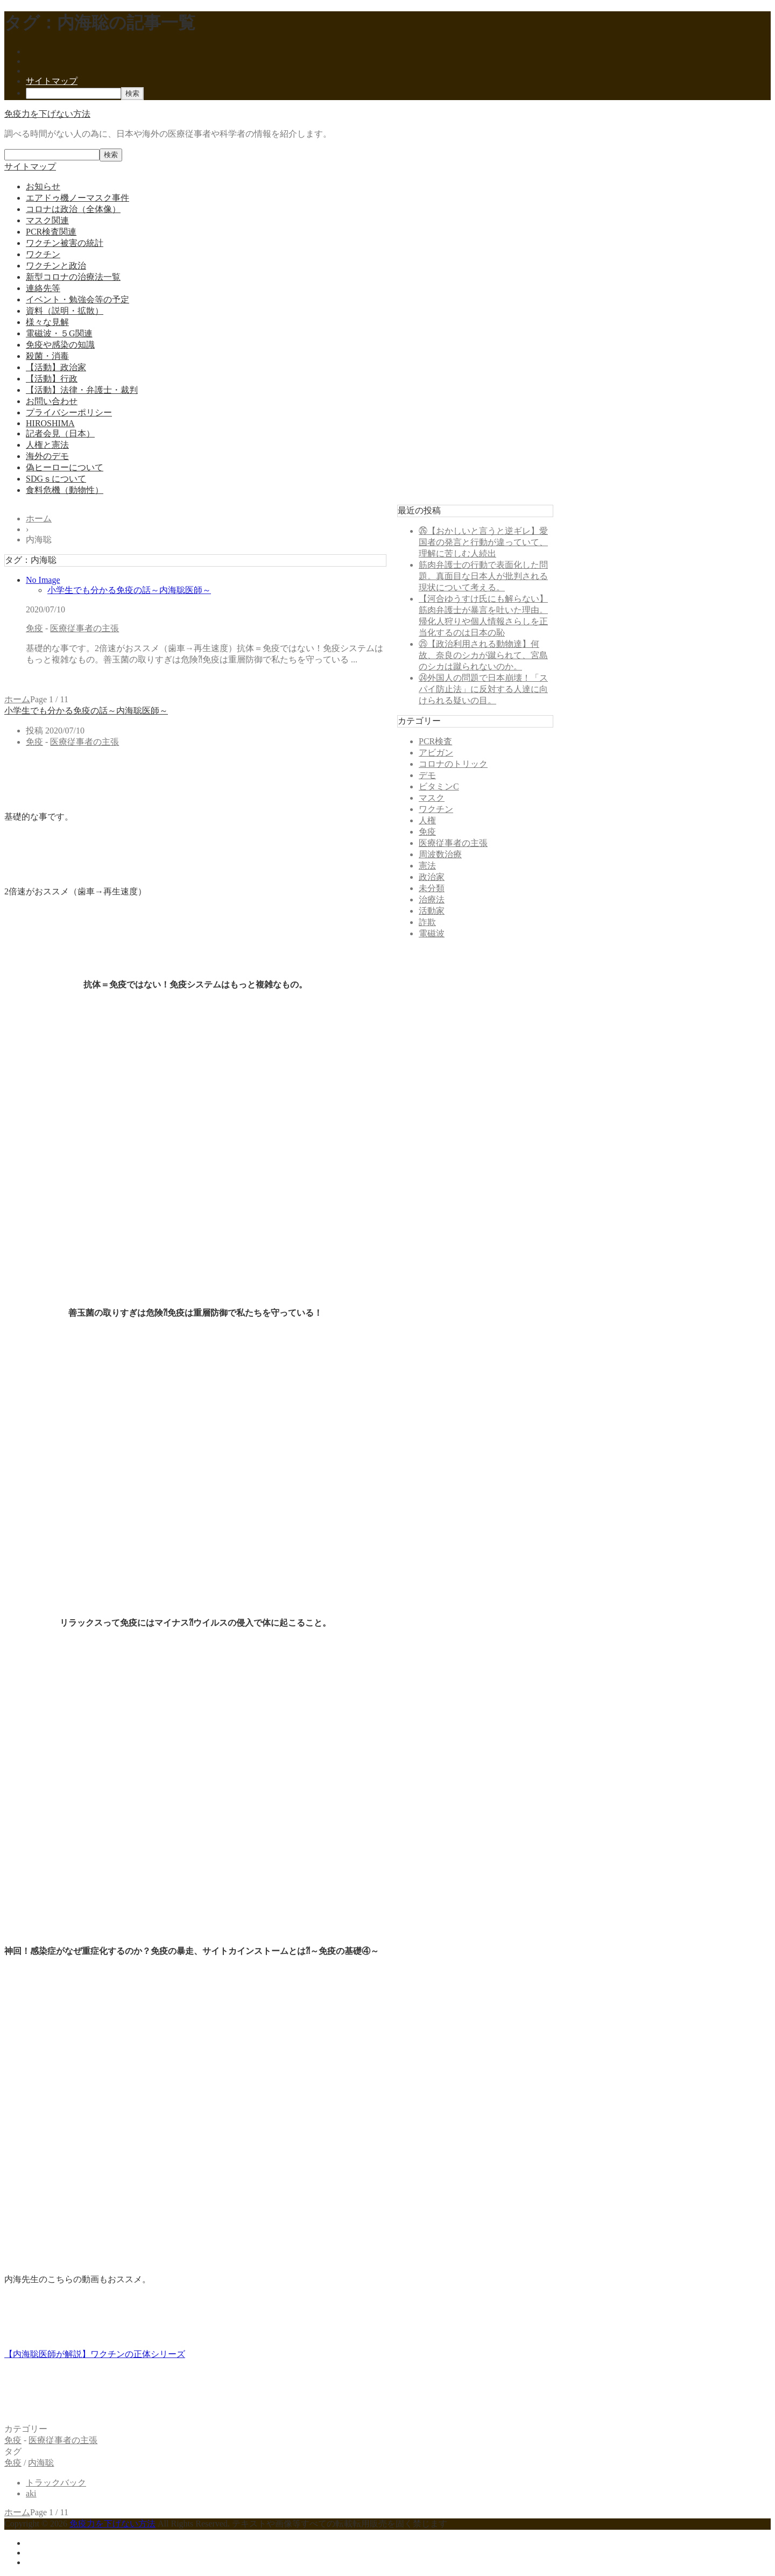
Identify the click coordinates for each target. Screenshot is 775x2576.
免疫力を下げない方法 (47, 113)
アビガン (436, 752)
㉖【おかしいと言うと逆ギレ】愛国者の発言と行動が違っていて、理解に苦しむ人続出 (483, 542)
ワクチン (43, 254)
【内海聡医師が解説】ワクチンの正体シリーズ (94, 2354)
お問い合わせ (52, 401)
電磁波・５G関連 (59, 333)
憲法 (427, 865)
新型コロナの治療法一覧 (73, 276)
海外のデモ (47, 456)
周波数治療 (440, 854)
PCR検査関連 (51, 231)
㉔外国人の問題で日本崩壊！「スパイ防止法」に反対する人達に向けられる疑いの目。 (483, 689)
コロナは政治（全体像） (73, 209)
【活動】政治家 (56, 367)
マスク (432, 797)
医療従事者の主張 (84, 628)
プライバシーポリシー (69, 412)
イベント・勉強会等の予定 (77, 299)
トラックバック (56, 2482)
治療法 (432, 899)
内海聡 (41, 2462)
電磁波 (432, 933)
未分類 (432, 888)
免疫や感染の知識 (60, 344)
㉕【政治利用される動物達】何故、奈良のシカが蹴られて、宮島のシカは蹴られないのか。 (483, 655)
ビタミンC (439, 786)
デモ (427, 775)
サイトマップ (52, 81)
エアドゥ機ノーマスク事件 (77, 197)
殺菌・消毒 (47, 356)
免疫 (34, 628)
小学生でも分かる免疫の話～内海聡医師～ (129, 590)
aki (31, 2493)
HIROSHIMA (50, 423)
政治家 (432, 876)
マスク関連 (47, 220)
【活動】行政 (52, 378)
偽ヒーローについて (64, 467)
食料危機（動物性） (64, 490)
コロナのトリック (453, 763)
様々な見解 (47, 322)
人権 (427, 820)
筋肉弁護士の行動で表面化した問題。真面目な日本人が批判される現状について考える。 (483, 576)
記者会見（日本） (60, 433)
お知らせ (43, 186)
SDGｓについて (56, 478)
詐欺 (427, 922)
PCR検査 (435, 741)
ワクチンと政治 (56, 265)
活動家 (432, 910)
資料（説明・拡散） (64, 310)
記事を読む (47, 679)
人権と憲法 (47, 444)
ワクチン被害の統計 (64, 243)
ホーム (17, 699)
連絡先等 (43, 288)
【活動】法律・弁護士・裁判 (82, 389)
